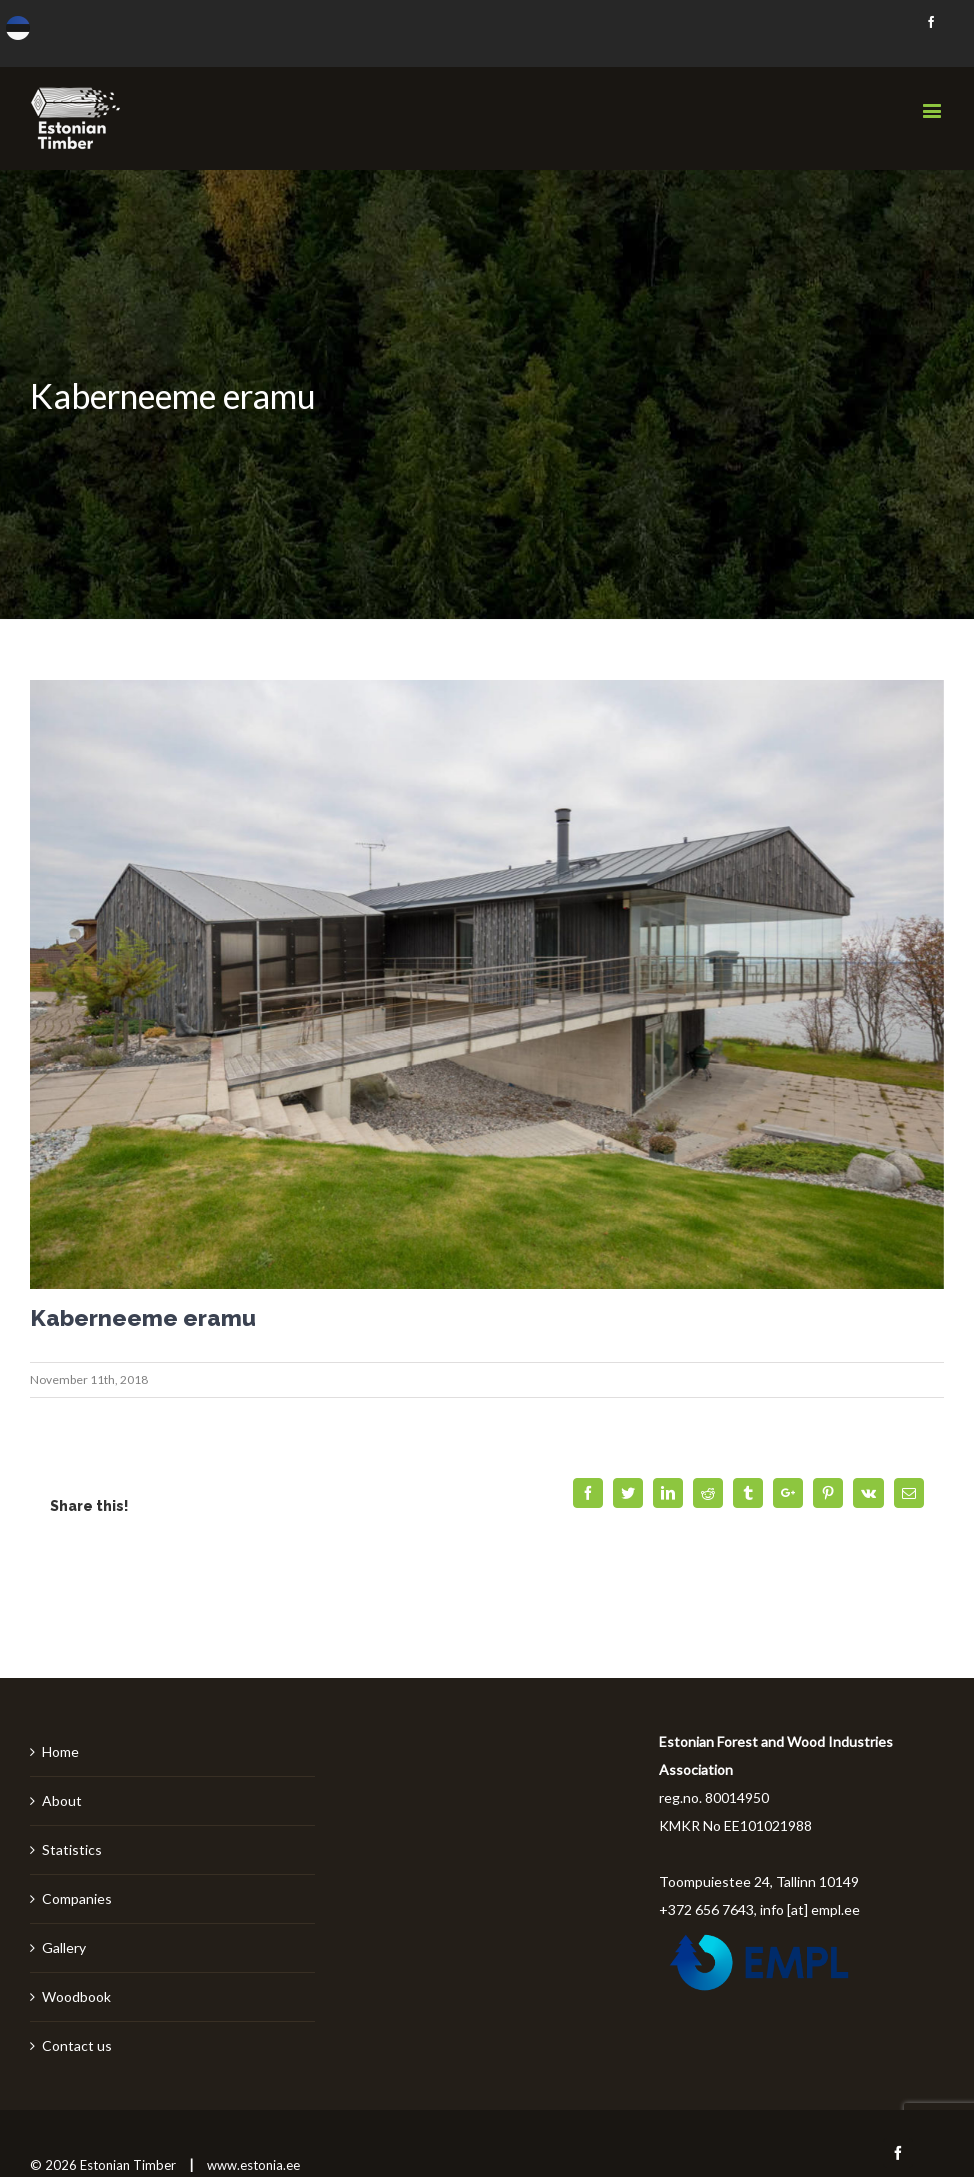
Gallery (64, 1947)
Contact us (77, 2045)
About (62, 1800)
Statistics (72, 1849)
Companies (77, 1898)
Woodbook (76, 1996)
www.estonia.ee (253, 2165)
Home (60, 1751)
